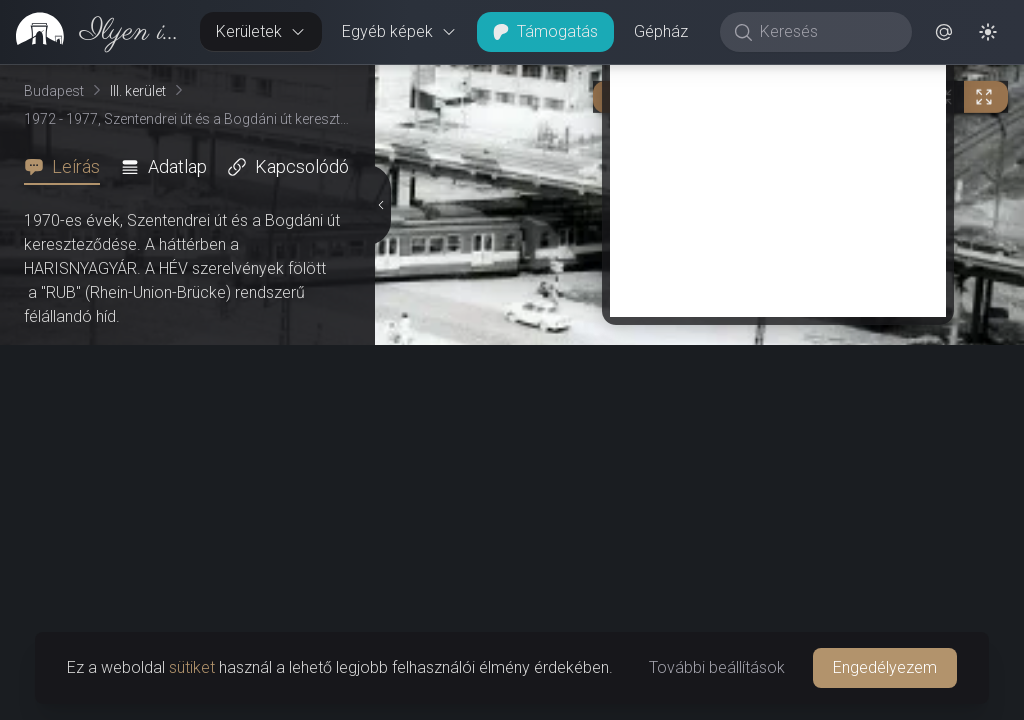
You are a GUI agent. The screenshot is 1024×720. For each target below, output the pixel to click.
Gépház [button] (661, 31)
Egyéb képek (399, 31)
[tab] (68, 167)
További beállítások (717, 667)
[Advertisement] (778, 177)
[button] (944, 32)
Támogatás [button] (545, 31)
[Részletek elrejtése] (382, 205)
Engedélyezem (885, 667)
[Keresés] (826, 32)
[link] (92, 32)
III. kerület (138, 91)
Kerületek (261, 31)
